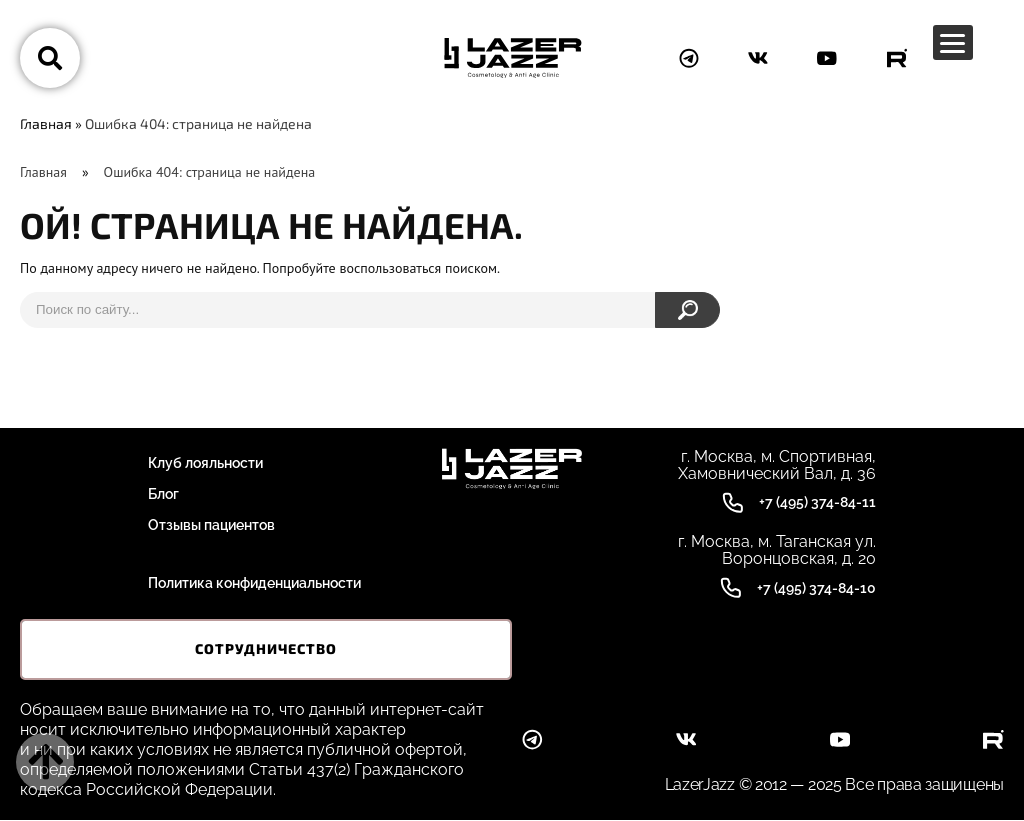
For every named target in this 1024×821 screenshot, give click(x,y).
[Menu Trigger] (953, 42)
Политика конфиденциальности (254, 584)
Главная (46, 123)
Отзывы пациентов (211, 525)
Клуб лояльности (205, 463)
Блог (163, 494)
